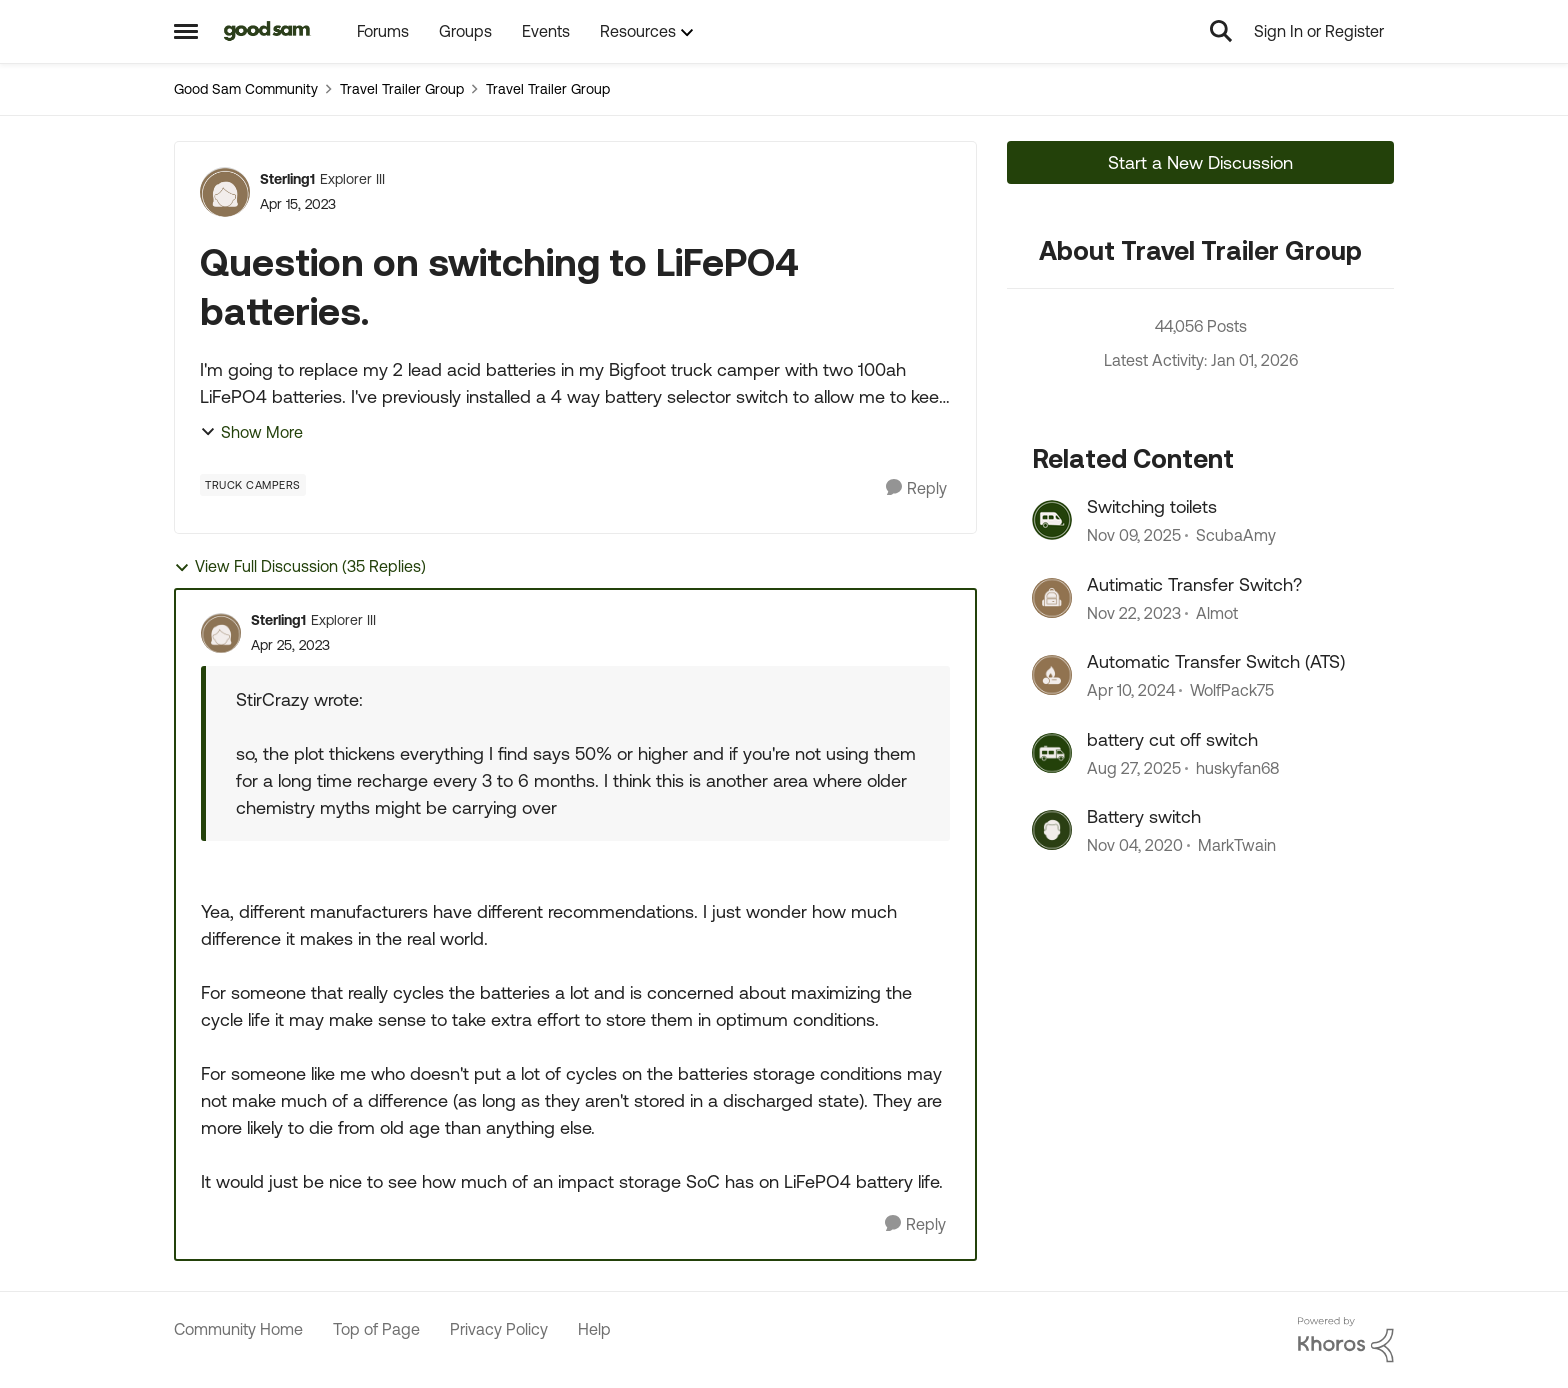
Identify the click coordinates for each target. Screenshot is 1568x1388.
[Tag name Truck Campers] (253, 485)
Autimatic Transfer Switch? (1194, 584)
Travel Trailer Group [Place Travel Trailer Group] (402, 89)
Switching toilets (1152, 506)
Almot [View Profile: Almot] (1217, 613)
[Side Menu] (186, 31)
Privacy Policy (499, 1329)
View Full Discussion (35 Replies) (300, 566)
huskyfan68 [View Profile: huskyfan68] (1237, 768)
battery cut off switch (1172, 739)
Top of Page (376, 1329)
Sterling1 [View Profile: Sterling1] (287, 179)
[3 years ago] (1134, 613)
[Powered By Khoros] (1346, 1340)
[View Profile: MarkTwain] (1052, 830)
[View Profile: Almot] (1052, 598)
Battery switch (1144, 816)
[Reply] (916, 488)
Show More (251, 432)
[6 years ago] (1135, 845)
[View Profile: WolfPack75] (1052, 675)
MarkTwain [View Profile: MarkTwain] (1237, 845)
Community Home (238, 1329)
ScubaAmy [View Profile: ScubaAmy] (1236, 536)
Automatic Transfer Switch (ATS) (1216, 661)
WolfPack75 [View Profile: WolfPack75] (1232, 691)
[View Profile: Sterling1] (225, 192)
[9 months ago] (1134, 536)
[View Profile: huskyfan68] (1052, 753)
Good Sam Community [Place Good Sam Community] (246, 89)
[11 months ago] (1134, 768)
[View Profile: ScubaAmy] (1052, 520)
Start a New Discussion (1200, 162)
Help (594, 1329)
